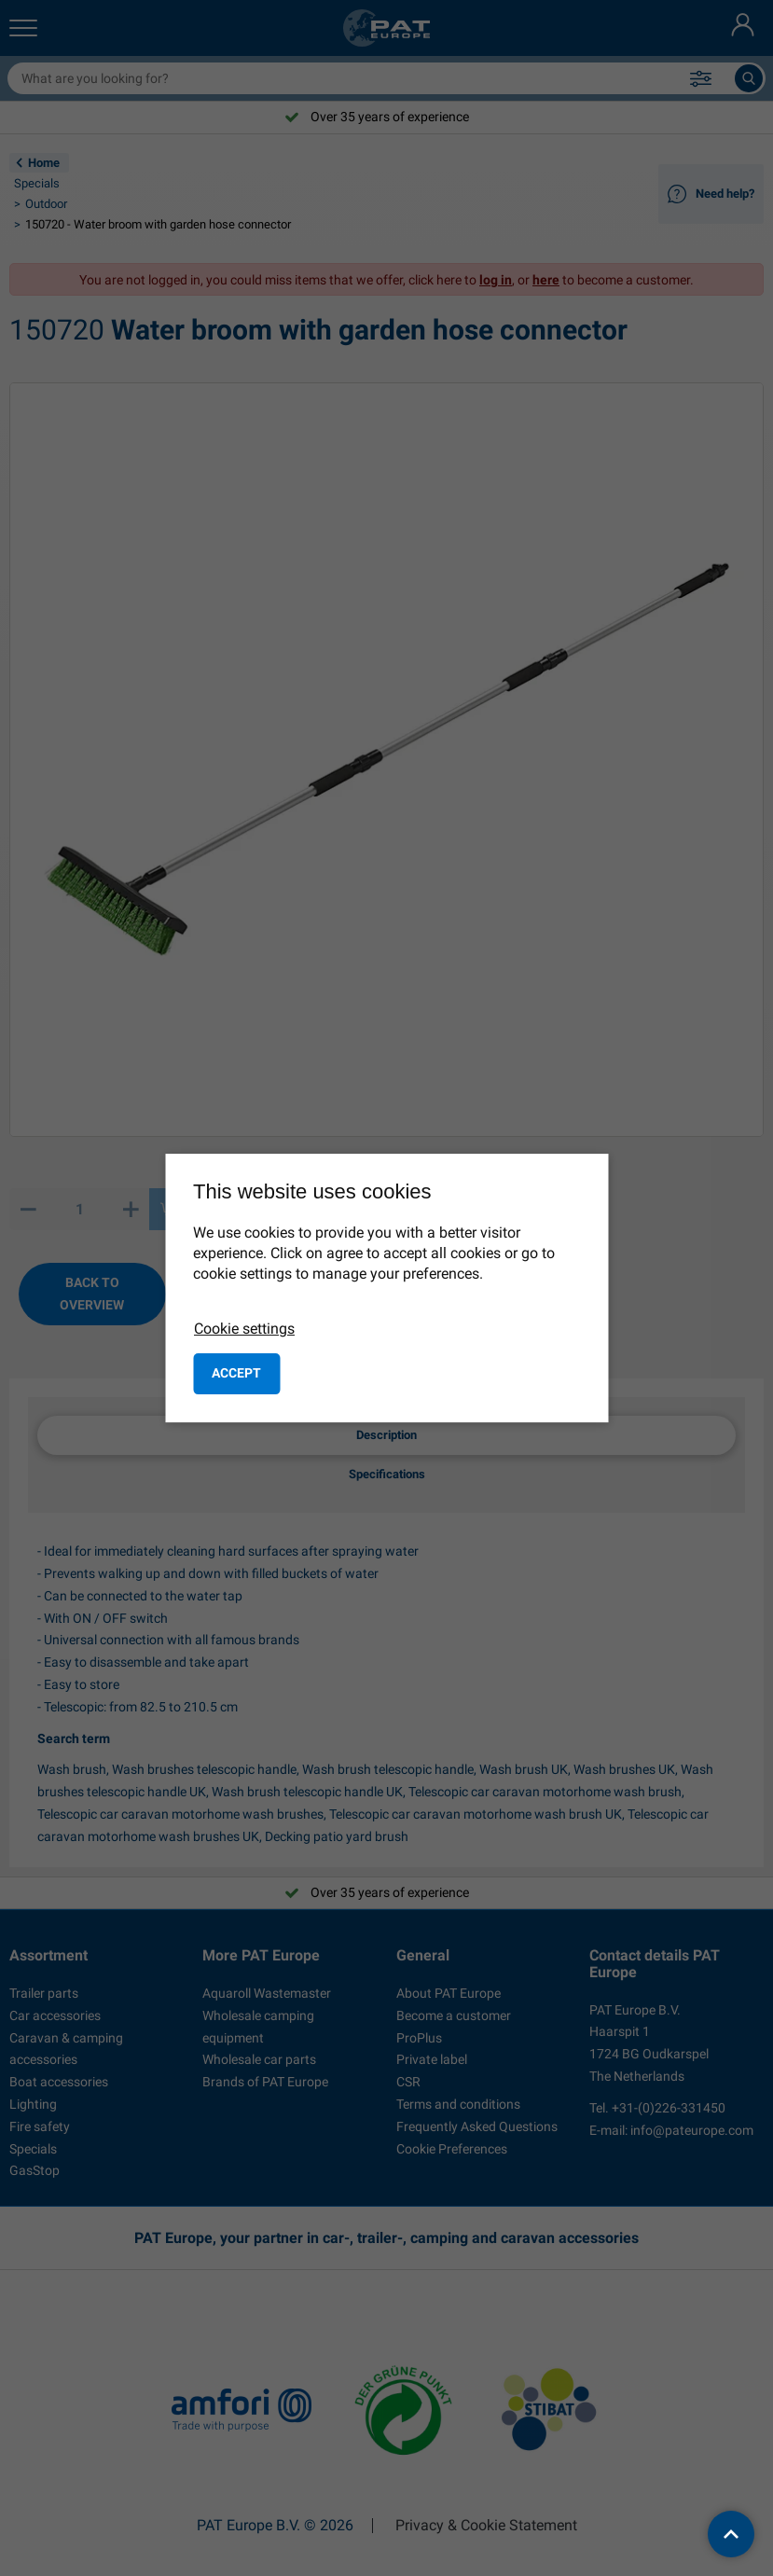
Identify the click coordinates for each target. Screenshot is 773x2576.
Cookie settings (244, 1328)
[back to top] (731, 2534)
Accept (236, 1372)
